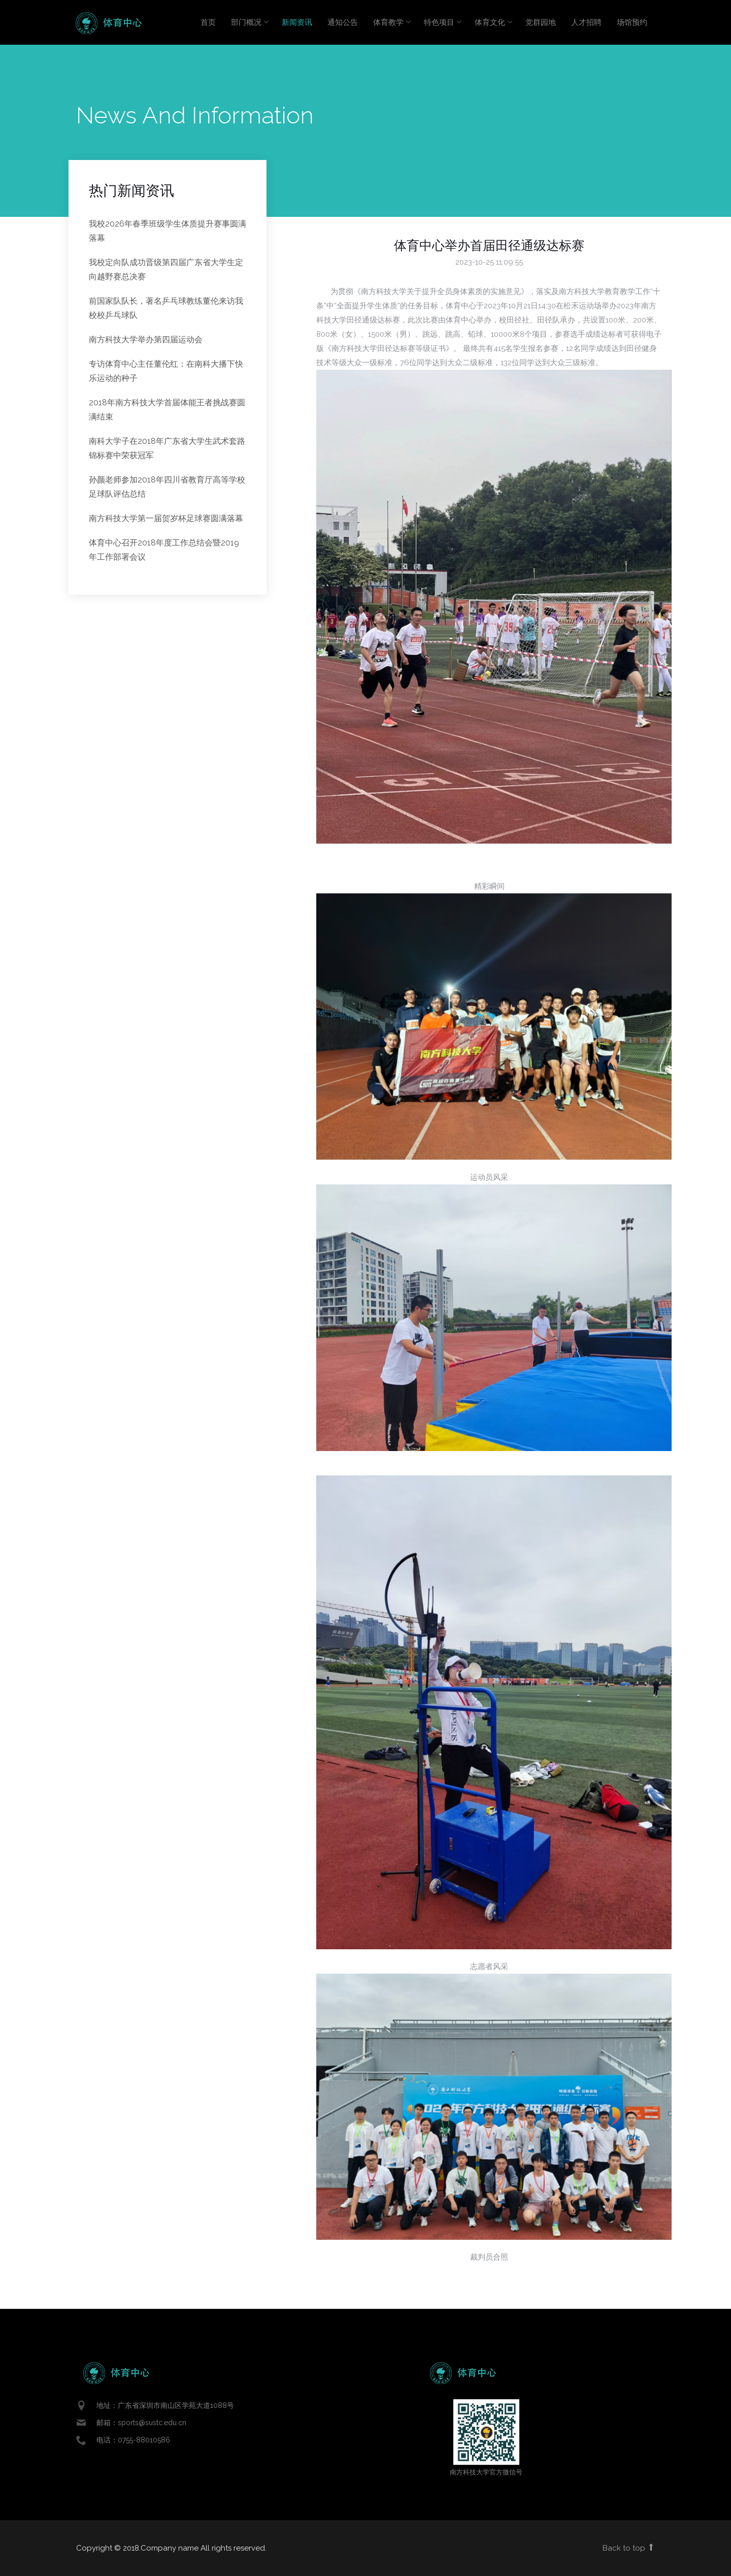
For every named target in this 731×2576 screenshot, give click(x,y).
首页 (208, 22)
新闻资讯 (297, 22)
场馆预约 (632, 22)
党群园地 (540, 22)
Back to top (629, 2548)
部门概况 (246, 22)
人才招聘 (586, 22)
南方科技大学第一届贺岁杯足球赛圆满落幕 (166, 518)
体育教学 (388, 22)
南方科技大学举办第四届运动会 (146, 339)
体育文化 (490, 22)
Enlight (109, 23)
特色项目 (439, 22)
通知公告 (342, 22)
